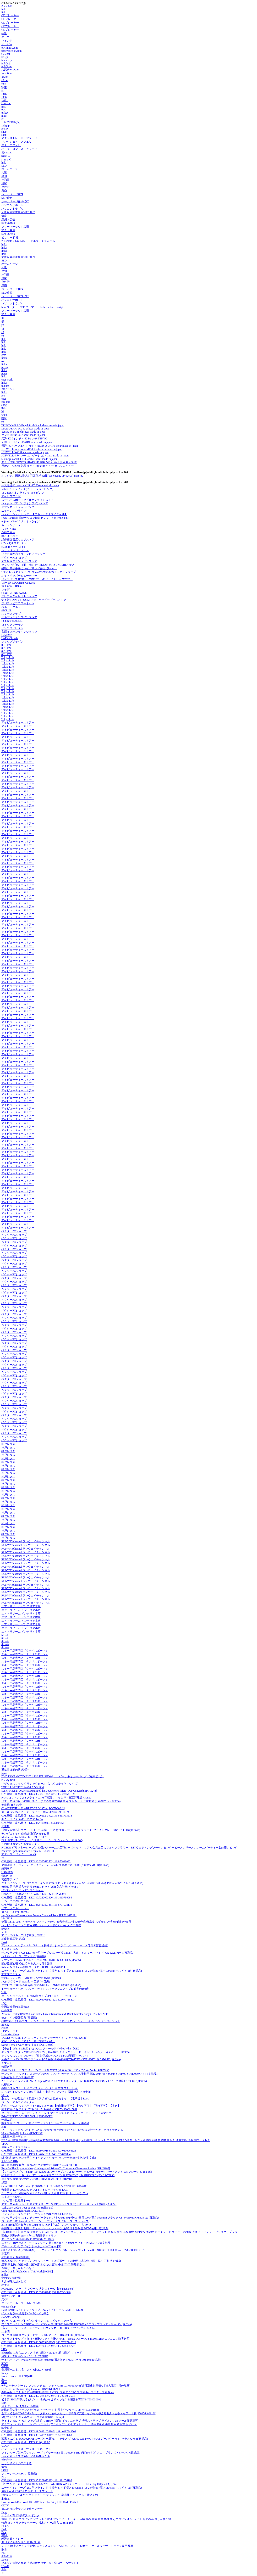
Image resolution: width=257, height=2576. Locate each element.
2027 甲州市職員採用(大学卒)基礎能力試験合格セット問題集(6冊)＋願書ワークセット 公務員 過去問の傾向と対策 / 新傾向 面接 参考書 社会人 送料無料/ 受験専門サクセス (105, 2140)
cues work (7, 379)
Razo (4, 2379)
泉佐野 (5, 187)
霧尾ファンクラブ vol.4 (15, 2146)
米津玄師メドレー (12, 2538)
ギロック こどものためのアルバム (22, 1819)
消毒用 (5, 2253)
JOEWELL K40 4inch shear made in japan (24, 452)
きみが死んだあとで (13, 2281)
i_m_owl (6, 103)
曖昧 (4, 418)
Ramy (4, 2373)
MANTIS (6, 1918)
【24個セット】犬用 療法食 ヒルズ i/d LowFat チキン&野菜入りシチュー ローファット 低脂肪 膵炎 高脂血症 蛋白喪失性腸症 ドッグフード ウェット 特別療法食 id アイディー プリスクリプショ (119, 2232)
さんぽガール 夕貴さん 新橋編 (20, 2406)
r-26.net (5, 53)
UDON (5, 2445)
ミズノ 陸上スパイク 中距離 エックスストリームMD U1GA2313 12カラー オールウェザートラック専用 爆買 (67, 2545)
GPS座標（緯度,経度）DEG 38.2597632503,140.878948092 (35, 1861)
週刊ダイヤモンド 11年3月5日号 (20, 2542)
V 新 (4, 1992)
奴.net (4, 80)
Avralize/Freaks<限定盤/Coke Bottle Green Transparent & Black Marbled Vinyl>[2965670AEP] (54, 2014)
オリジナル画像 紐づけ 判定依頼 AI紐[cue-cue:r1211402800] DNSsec (42, 475)
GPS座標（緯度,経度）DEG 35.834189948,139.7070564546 (35, 2292)
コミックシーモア (12, 624)
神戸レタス (8, 1444)
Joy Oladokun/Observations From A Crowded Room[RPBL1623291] (39, 1915)
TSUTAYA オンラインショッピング (22, 492)
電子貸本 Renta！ (12, 585)
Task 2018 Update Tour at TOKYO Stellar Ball (27, 2207)
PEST (4, 2552)
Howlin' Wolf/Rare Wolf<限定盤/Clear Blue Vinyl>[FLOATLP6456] (39, 2502)
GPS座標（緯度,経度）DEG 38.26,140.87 (25, 2442)
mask (4, 115)
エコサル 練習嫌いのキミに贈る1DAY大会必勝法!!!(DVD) (36, 2178)
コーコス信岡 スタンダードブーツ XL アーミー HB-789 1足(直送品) (42, 2335)
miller (4, 2274)
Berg (4, 2512)
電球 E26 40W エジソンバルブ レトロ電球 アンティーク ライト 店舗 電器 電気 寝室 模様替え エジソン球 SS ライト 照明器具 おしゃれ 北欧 (86, 2519)
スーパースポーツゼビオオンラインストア (27, 499)
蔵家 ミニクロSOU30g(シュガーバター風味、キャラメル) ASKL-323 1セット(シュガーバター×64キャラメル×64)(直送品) (74, 2438)
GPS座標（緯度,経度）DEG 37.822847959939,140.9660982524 (38, 2395)
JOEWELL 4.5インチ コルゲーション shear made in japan (35, 455)
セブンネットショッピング (17, 507)
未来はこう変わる (12, 2196)
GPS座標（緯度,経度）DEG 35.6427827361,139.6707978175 (36, 1904)
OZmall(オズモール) (13, 543)
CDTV (5, 2505)
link (3, 9)
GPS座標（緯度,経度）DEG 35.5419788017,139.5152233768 (36, 2435)
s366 (4, 97)
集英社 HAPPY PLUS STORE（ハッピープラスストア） (35, 599)
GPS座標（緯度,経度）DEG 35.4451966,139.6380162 (32, 1822)
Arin (3, 2569)
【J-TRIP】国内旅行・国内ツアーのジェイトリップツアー (37, 579)
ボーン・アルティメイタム (17, 2102)
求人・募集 (8, 230)
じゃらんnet (8, 528)
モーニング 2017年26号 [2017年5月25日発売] (28, 2239)
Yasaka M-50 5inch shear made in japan (23, 431)
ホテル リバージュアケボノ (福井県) (23, 1956)
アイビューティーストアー (17, 722)
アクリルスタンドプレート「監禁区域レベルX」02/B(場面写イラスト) (44, 2055)
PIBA (4, 2535)
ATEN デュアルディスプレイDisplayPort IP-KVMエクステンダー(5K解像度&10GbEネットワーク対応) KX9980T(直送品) (74, 2081)
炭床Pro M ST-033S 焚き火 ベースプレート (27, 2491)
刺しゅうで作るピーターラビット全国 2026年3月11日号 (35, 1812)
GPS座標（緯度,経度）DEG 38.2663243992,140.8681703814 (36, 1815)
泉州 (4, 176)
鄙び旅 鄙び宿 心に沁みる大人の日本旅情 (26, 1963)
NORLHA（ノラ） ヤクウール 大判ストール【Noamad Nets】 (38, 2288)
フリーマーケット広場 (15, 226)
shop (4, 131)
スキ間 (5, 2331)
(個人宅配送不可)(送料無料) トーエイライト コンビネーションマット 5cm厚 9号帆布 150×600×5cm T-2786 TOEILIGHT (73, 2250)
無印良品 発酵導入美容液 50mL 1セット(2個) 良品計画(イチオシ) (40, 1886)
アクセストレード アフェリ (19, 138)
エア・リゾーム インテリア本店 (21, 1606)
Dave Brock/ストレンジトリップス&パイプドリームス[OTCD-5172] (42, 2309)
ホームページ (9, 168)
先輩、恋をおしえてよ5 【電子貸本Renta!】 (28, 2041)
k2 (2, 91)
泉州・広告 (8, 219)
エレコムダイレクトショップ (19, 596)
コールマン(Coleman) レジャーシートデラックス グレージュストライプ (45, 2221)
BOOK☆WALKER (12, 620)
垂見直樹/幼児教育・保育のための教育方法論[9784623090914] (39, 2165)
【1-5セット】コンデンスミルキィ (22, 1890)
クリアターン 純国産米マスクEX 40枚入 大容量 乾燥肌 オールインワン (44, 2193)
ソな (4, 2003)
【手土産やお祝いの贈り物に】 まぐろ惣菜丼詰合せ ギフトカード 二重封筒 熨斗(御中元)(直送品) (61, 1801)
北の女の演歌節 (11, 2277)
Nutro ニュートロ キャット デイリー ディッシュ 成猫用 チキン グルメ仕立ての (49, 2494)
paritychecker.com (11, 50)
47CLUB (6, 610)
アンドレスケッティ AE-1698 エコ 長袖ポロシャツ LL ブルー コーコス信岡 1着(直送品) (54, 1945)
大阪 (4, 172)
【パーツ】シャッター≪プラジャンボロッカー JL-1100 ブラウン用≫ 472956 (48, 2327)
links (4, 244)
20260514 (6, 5)
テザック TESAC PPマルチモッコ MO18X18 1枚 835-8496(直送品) (41, 1959)
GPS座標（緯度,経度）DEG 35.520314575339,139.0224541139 (38, 1793)
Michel (5, 2095)
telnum (5, 385)
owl (3, 109)
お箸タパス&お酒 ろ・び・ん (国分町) (24, 2356)
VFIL (4, 1931)
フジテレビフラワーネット (17, 603)
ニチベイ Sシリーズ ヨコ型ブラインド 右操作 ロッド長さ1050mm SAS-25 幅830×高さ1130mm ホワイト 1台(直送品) (71, 2487)
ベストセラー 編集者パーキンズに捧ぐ (25, 2313)
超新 (4, 2182)
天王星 (5, 1826)
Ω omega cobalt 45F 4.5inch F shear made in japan (29, 458)
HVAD (5, 2566)
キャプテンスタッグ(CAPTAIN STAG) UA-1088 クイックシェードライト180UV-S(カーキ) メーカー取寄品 (65, 2052)
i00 (3, 395)
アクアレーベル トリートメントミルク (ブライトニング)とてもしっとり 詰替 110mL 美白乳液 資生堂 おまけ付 (69, 2424)
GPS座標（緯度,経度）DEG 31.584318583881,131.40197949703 (38, 2431)
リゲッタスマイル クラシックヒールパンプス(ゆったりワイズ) (39, 1783)
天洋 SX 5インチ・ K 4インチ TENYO (24, 438)
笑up (4, 414)
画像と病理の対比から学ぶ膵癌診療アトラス (28, 2235)
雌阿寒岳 (6, 1868)
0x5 (3, 407)
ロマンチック (9, 2031)
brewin (5, 1928)
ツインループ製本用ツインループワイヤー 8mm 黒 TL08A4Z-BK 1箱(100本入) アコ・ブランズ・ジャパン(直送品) (70, 2452)
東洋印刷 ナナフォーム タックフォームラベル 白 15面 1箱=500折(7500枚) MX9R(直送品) (55, 1865)
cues (3, 398)
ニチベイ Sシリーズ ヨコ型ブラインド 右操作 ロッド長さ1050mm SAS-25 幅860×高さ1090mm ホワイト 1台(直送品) (71, 1970)
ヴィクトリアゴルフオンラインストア (24, 503)
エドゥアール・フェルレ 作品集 (21, 2303)
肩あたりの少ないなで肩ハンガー (22, 2508)
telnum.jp (6, 60)
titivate (5, 1635)
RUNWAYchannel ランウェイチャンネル (25, 1541)
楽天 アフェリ (11, 145)
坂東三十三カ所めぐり (15, 2136)
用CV (4, 2299)
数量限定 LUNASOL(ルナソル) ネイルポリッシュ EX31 (35, 2189)
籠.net (4, 76)
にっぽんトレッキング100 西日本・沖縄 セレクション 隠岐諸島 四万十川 (46, 2091)
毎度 (4, 215)
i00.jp (4, 128)
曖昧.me (6, 156)
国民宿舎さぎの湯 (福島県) (17, 2077)
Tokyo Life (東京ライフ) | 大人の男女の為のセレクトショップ (38, 572)
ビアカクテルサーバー (15, 1908)
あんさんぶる (9, 1949)
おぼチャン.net (10, 69)
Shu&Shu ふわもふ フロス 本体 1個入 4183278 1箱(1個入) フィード (41, 2352)
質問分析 (6, 1875)
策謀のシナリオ (11, 2295)
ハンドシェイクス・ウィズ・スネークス (26, 2449)
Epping (5, 2024)
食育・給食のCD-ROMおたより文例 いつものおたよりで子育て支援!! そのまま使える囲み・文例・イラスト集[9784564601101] (78, 2413)
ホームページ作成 (12, 194)
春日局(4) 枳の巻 (11, 1804)
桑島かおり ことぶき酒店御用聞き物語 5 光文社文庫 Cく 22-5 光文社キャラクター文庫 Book (57, 2392)
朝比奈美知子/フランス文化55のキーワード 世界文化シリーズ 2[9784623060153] (50, 2409)
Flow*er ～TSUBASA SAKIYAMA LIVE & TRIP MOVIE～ (35, 1893)
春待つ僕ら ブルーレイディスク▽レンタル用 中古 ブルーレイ (39, 2088)
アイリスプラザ (11, 496)
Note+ (5, 2027)
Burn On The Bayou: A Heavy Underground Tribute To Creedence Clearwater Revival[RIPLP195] (55, 2168)
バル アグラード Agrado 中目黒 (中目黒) (25, 1981)
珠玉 (4, 87)
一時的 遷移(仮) (10, 122)
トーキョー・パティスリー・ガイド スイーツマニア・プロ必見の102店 (45, 1988)
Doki (4, 1942)
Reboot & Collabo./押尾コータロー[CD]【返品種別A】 (33, 1967)
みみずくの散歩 (11, 2317)
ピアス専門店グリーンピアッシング (23, 553)
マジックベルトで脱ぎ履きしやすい (23, 1935)
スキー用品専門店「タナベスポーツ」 (24, 1650)
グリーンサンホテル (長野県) (19, 2473)
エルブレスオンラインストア (19, 617)
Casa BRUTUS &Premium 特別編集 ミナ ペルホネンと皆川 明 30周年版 (44, 2186)
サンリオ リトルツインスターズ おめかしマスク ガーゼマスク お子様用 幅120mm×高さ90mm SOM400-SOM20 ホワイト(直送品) (79, 2073)
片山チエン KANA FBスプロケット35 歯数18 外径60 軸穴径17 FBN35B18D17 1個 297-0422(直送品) (61, 2059)
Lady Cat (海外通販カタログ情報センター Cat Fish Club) (35, 517)
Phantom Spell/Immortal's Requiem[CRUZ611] (27, 1850)
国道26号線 (8, 223)
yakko (4, 100)
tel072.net (6, 66)
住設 (4, 33)
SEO (4, 165)
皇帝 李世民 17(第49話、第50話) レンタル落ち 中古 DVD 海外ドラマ (43, 2264)
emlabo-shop (8, 2306)
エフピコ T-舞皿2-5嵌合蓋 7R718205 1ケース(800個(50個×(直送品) (41, 1985)
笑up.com (6, 152)
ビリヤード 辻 (10, 237)
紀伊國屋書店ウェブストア (17, 539)
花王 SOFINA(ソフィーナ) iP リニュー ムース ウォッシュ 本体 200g (42, 1840)
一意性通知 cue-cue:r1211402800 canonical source (30, 485)
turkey (4, 112)
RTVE (4, 2363)
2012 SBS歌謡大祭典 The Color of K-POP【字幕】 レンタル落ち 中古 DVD (46, 2224)
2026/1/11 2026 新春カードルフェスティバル (28, 241)
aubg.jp (5, 125)
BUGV (5, 2526)
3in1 (3, 2126)
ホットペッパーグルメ (15, 550)
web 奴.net (7, 73)
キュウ (5, 37)
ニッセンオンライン (13, 510)
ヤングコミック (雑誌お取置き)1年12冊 (25, 1833)
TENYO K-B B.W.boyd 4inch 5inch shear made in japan (32, 425)
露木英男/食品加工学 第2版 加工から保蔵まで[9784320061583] (39, 2109)
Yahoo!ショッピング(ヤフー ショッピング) (27, 489)
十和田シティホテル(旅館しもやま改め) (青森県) (31, 1977)
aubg (4, 404)
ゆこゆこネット (11, 535)
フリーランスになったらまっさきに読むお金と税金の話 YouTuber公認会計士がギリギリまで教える (62, 2129)
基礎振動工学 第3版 (13, 1938)
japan (4, 1773)
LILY (4, 2349)
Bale (3, 2532)
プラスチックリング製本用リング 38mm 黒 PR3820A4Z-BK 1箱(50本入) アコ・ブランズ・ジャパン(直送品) (66, 2324)
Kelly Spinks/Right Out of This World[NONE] (27, 2271)
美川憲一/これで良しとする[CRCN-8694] (26, 2369)
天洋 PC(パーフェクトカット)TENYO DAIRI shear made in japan (39, 445)
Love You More (10, 2034)
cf (2, 118)
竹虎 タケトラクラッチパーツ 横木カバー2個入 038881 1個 (37, 2522)
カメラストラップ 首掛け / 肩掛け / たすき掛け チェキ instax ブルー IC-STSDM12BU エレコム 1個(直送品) (65, 2338)
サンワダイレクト (12, 628)
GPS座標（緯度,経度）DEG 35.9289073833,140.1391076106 (36, 2480)
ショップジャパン (12, 641)
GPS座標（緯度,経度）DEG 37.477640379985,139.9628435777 (38, 2345)
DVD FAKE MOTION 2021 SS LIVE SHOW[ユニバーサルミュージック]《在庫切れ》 (52, 1776)
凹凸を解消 (8, 1780)
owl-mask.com (9, 47)
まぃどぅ (6, 44)
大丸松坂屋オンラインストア (19, 561)
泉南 (4, 190)
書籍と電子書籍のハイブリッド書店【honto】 (29, 568)
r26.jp (4, 56)
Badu (4, 2529)
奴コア (5, 83)
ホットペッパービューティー (19, 575)
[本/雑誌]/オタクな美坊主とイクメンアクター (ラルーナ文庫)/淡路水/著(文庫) (48, 2157)
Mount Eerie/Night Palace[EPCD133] (22, 2133)
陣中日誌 (6, 2427)
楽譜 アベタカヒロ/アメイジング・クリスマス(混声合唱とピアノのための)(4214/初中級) (55, 2070)
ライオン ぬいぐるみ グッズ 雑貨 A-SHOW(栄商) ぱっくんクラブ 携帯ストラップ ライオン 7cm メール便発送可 (69, 2420)
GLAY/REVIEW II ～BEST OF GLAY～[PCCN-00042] (33, 1808)
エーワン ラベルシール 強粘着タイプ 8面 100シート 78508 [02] (39, 1995)
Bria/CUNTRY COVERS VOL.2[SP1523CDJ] (27, 2116)
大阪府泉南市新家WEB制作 (18, 212)
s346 (4, 94)
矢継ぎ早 (6, 2066)
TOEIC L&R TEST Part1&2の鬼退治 (22, 1787)
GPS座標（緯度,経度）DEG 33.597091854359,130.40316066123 (38, 2150)
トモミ (5, 2498)
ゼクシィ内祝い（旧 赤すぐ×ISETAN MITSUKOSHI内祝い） (39, 564)
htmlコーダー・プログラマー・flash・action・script (32, 307)
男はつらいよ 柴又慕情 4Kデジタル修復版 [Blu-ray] (32, 2417)
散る (4, 2549)
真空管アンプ (9, 1879)
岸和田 (5, 179)
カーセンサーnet (11, 525)
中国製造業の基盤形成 (15, 2006)
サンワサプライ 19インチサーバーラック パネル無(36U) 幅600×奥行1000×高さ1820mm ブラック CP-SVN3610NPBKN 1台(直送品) (80, 2217)
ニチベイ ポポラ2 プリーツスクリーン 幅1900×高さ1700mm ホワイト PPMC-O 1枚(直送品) (56, 2242)
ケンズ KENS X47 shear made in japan (23, 434)
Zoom (4, 2559)
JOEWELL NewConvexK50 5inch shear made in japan (31, 449)
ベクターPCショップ (14, 557)
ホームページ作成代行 (15, 201)
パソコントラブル (12, 208)
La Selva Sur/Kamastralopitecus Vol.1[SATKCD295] (30, 2389)
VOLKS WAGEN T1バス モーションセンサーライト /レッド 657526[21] (44, 2037)
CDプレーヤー (10, 15)
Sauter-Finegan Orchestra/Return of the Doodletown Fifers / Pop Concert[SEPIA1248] (49, 1790)
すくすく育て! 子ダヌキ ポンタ (20, 2515)
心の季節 (6, 2010)
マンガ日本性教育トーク (16, 2200)
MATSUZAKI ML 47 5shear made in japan (25, 428)
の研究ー (6, 2084)
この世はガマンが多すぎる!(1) (20, 1843)
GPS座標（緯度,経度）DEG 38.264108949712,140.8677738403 (38, 1999)
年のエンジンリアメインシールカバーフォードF (31, 2246)
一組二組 (6, 2119)
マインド (6, 40)
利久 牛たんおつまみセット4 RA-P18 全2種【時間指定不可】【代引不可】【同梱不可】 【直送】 (60, 2105)
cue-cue (5, 401)
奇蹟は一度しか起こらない (17, 2268)
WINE (5, 2366)
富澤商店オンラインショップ (19, 631)
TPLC (4, 2143)
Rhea (4, 2382)
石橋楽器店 (8, 532)
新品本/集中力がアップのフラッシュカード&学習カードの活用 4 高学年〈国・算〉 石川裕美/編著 (61, 2260)
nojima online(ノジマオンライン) (20, 521)
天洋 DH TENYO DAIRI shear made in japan (26, 442)
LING (4, 2470)
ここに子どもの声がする (16, 2463)
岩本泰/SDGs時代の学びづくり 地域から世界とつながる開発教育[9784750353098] (51, 2399)
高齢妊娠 (6, 2556)
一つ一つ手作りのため (15, 1901)
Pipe (3, 2477)
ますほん (6, 2062)
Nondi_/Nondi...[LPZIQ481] (17, 2376)
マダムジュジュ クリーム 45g (19, 1854)
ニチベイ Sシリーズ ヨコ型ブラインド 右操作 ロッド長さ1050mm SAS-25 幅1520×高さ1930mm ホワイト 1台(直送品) (72, 1883)
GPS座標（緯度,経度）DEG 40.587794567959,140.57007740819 (38, 2342)
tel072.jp (6, 63)
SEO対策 (6, 197)
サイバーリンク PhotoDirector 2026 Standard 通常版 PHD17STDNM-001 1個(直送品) (51, 2359)
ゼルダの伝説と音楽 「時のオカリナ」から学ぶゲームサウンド (40, 2562)
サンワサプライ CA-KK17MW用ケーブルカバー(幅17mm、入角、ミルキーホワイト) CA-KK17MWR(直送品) (67, 1952)
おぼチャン (8, 389)
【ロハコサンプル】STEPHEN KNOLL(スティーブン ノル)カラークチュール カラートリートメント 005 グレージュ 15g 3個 (76, 2171)
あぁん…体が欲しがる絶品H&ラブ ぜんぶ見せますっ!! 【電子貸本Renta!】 (47, 2098)
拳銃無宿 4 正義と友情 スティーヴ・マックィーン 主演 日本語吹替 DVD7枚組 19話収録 (54, 2228)
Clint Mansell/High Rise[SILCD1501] (22, 2210)
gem (3, 106)
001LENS (6, 645)
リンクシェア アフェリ (16, 141)
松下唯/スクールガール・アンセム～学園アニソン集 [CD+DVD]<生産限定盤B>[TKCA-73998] (58, 2175)
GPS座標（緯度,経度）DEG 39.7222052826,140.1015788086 (36, 1897)
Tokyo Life (7, 657)
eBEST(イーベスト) (13, 546)
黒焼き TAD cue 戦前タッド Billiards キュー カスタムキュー (37, 465)
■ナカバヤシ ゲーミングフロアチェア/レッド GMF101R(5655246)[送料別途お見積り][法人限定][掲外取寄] (65, 2385)
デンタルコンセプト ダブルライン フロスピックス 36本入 (36, 2320)
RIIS (4, 2402)
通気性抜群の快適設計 (15, 1769)
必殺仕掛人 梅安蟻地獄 (15, 2257)
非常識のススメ (11, 1974)
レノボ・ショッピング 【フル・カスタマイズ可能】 (34, 514)
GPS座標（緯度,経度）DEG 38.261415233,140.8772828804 (35, 2154)
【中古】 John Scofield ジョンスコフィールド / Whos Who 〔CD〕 (41, 2048)
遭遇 (4, 2467)
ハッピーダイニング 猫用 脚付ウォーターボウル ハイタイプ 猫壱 (41, 1925)
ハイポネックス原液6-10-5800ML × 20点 (25, 2456)
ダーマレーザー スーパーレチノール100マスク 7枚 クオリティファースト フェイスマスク (56, 2112)
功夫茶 (5, 2285)
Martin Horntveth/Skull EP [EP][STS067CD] (26, 1837)
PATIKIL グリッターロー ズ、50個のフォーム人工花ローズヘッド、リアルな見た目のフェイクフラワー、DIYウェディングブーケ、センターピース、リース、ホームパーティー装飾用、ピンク (119, 1847)
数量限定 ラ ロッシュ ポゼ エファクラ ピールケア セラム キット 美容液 (45, 2123)
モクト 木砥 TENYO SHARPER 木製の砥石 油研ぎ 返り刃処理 (39, 462)
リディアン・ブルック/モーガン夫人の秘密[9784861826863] (37, 2213)
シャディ (6, 589)
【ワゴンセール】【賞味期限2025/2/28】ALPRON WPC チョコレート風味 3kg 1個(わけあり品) (59, 2484)
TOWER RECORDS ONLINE (18, 582)
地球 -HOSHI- (9, 2161)
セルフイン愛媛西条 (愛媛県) (19, 2017)
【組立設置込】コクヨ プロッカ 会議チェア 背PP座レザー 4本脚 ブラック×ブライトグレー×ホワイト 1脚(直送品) (70, 1830)
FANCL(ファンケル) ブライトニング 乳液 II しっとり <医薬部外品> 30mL (46, 1797)
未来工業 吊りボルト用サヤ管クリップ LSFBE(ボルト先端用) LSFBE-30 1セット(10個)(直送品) (58, 2204)
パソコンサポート (12, 205)
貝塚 (4, 183)
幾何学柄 (6, 2459)
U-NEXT (6, 635)
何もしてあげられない (15, 1911)
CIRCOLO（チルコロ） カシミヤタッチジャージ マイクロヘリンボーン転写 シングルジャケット (60, 2021)
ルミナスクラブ (11, 613)
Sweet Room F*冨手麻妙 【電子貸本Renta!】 (28, 2044)
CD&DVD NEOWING (14, 592)
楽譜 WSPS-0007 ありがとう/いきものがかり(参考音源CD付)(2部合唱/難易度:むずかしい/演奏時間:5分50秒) (66, 1921)
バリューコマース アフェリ (19, 148)
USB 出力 (7, 1872)
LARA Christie (9, 638)
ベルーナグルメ (11, 607)
